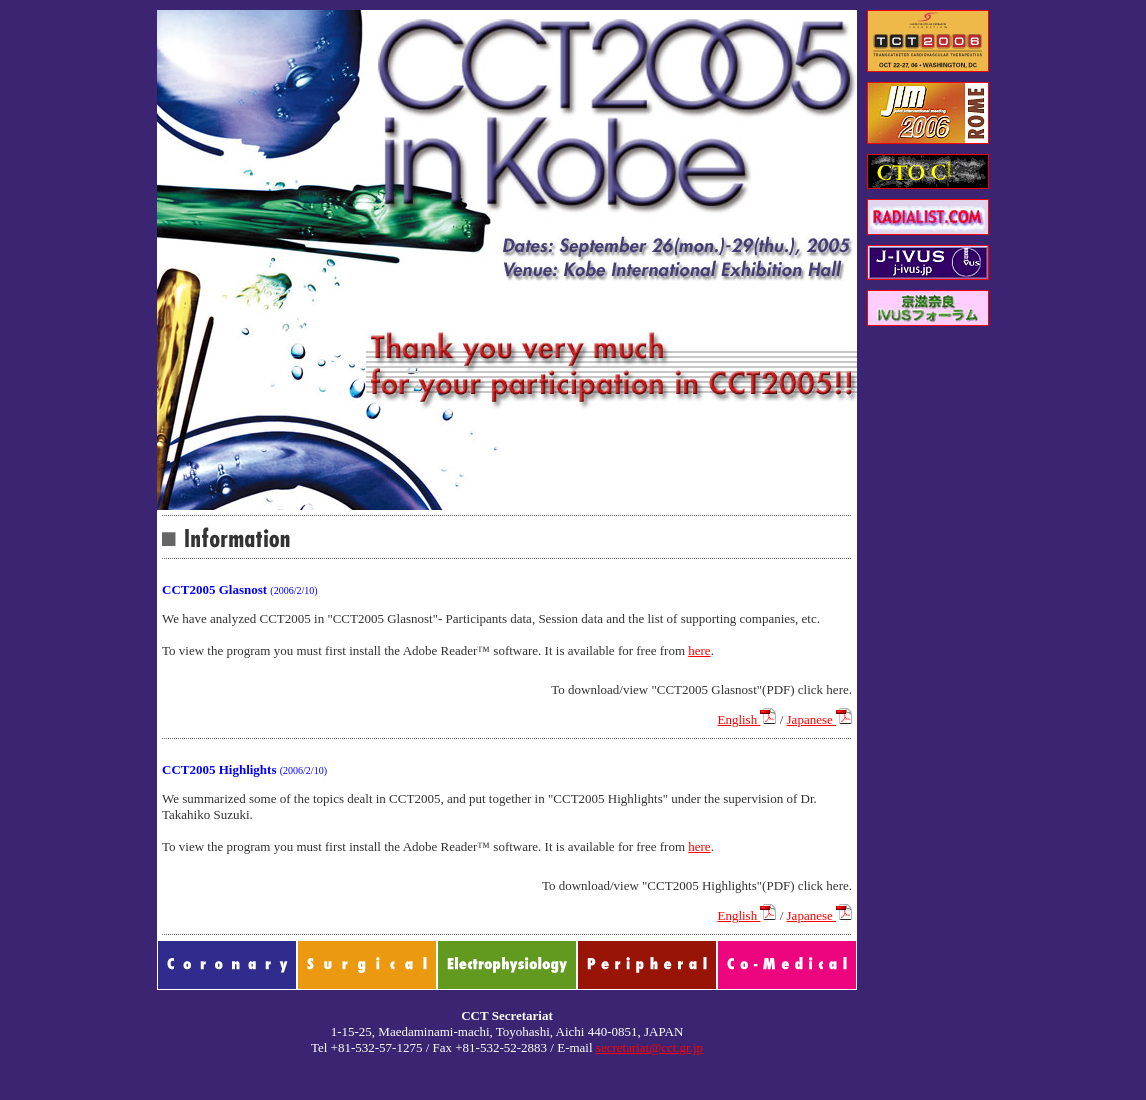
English (746, 719)
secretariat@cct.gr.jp (649, 1047)
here (699, 650)
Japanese (819, 719)
